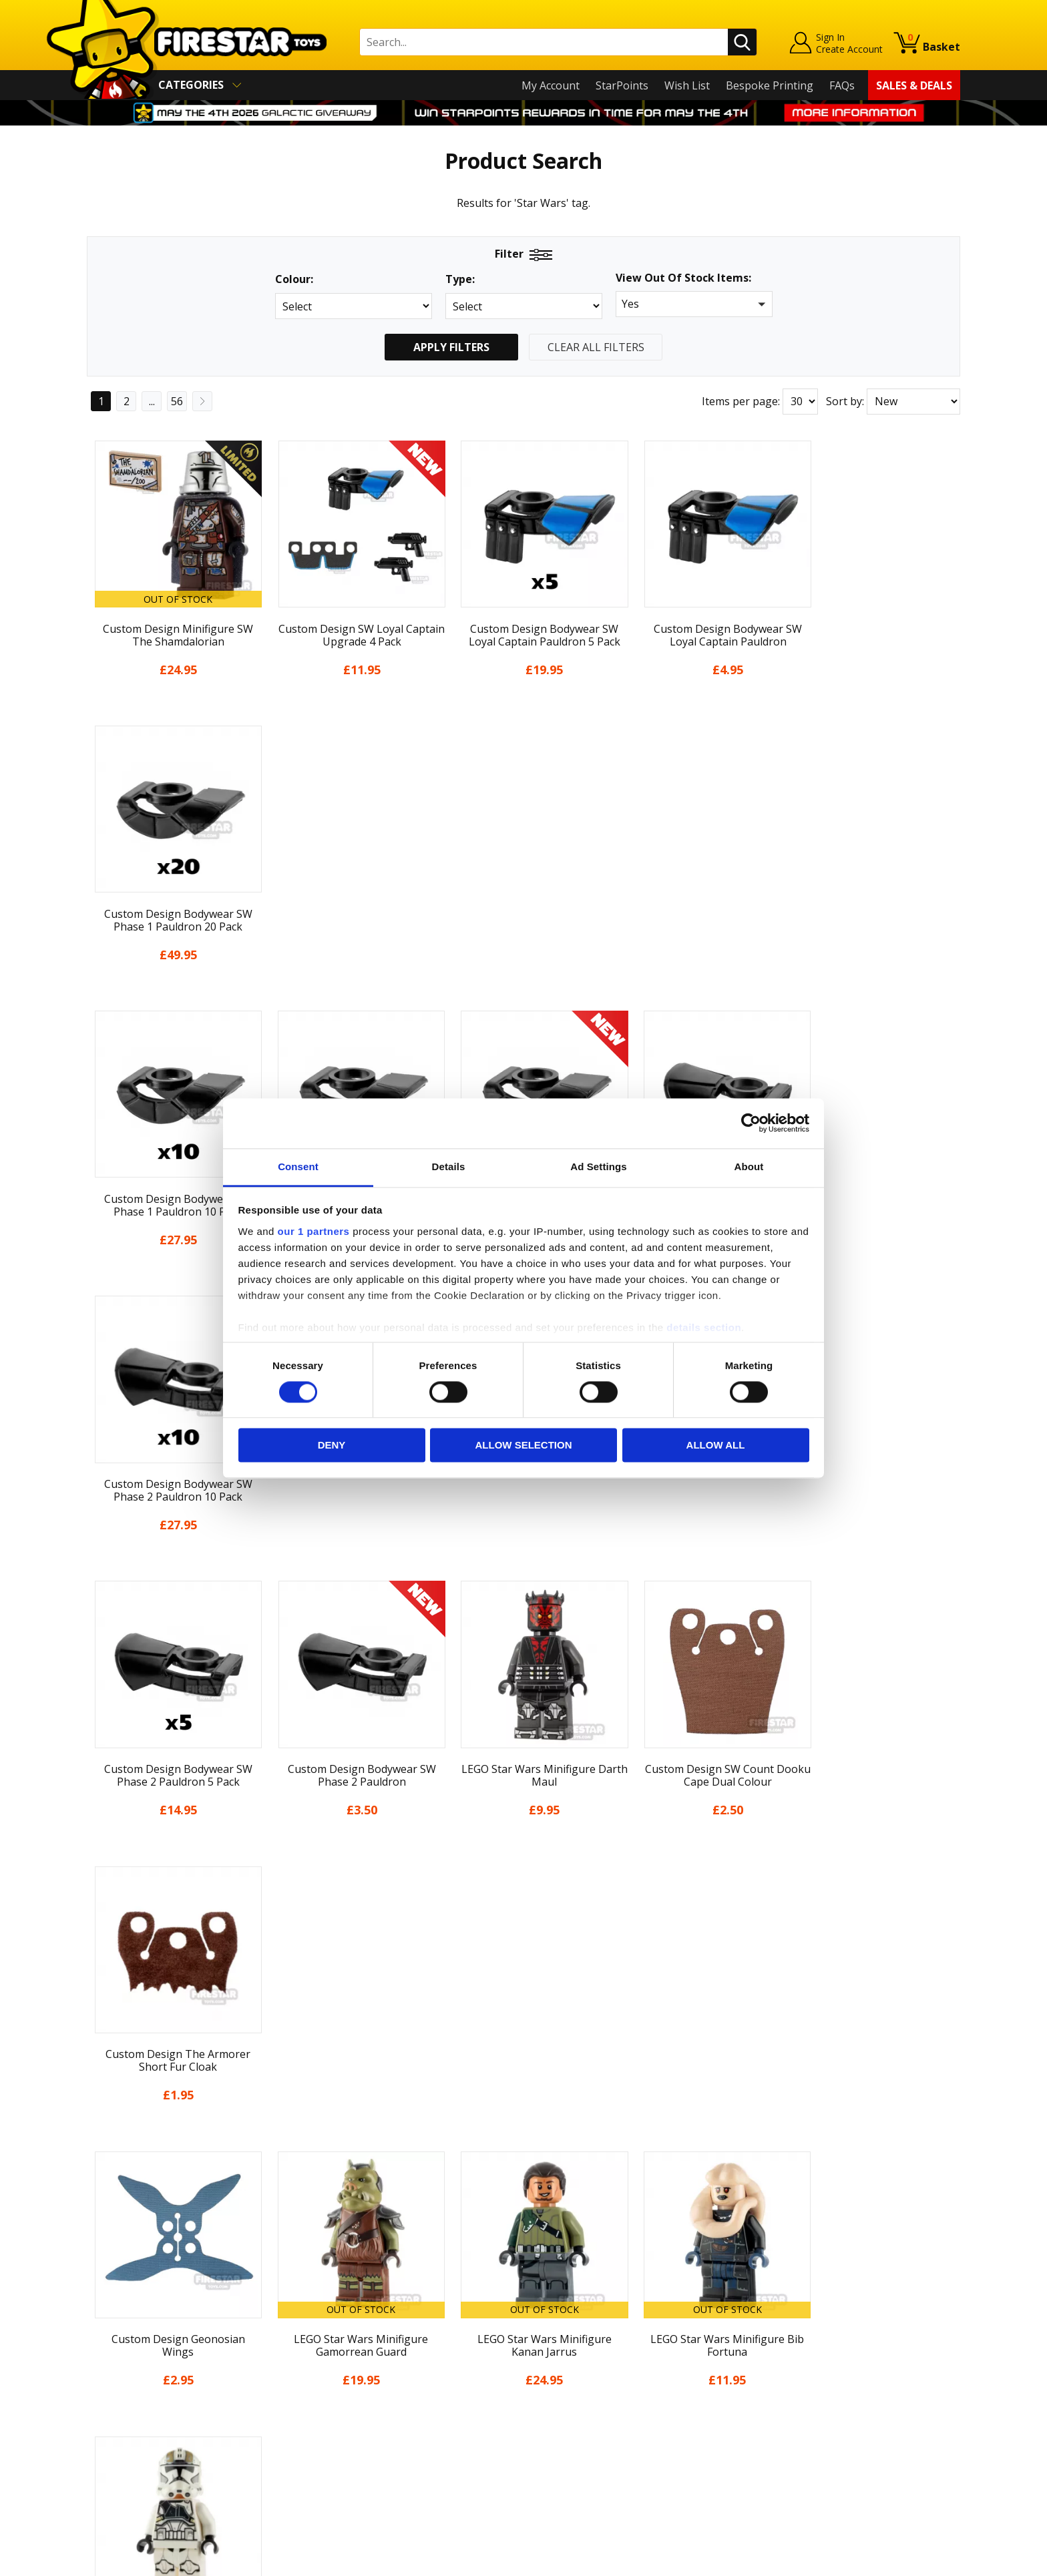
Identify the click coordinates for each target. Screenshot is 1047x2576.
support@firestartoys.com (370, 2349)
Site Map (109, 2476)
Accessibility (116, 2437)
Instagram (629, 2336)
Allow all (715, 1445)
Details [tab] (448, 1166)
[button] (694, 304)
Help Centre (335, 2305)
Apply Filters (451, 347)
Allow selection (523, 1445)
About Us (110, 2321)
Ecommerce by (910, 2560)
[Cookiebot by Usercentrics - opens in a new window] (750, 1123)
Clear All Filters (596, 347)
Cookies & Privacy (131, 2417)
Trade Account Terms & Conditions (392, 2427)
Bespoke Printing (769, 85)
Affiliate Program (348, 2449)
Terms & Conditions (136, 2398)
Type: (460, 279)
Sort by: (845, 401)
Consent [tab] (298, 1166)
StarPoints (622, 85)
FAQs (842, 85)
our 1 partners (314, 1231)
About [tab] (749, 1166)
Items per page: (741, 401)
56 (177, 401)
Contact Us (332, 2283)
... (152, 401)
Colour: (294, 279)
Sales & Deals (914, 85)
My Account (550, 85)
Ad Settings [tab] (598, 1166)
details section (703, 1327)
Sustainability (120, 2456)
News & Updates (128, 2341)
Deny (332, 1445)
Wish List (687, 85)
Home (102, 2283)
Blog (98, 2360)
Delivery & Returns (133, 2379)
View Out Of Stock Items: (683, 278)
